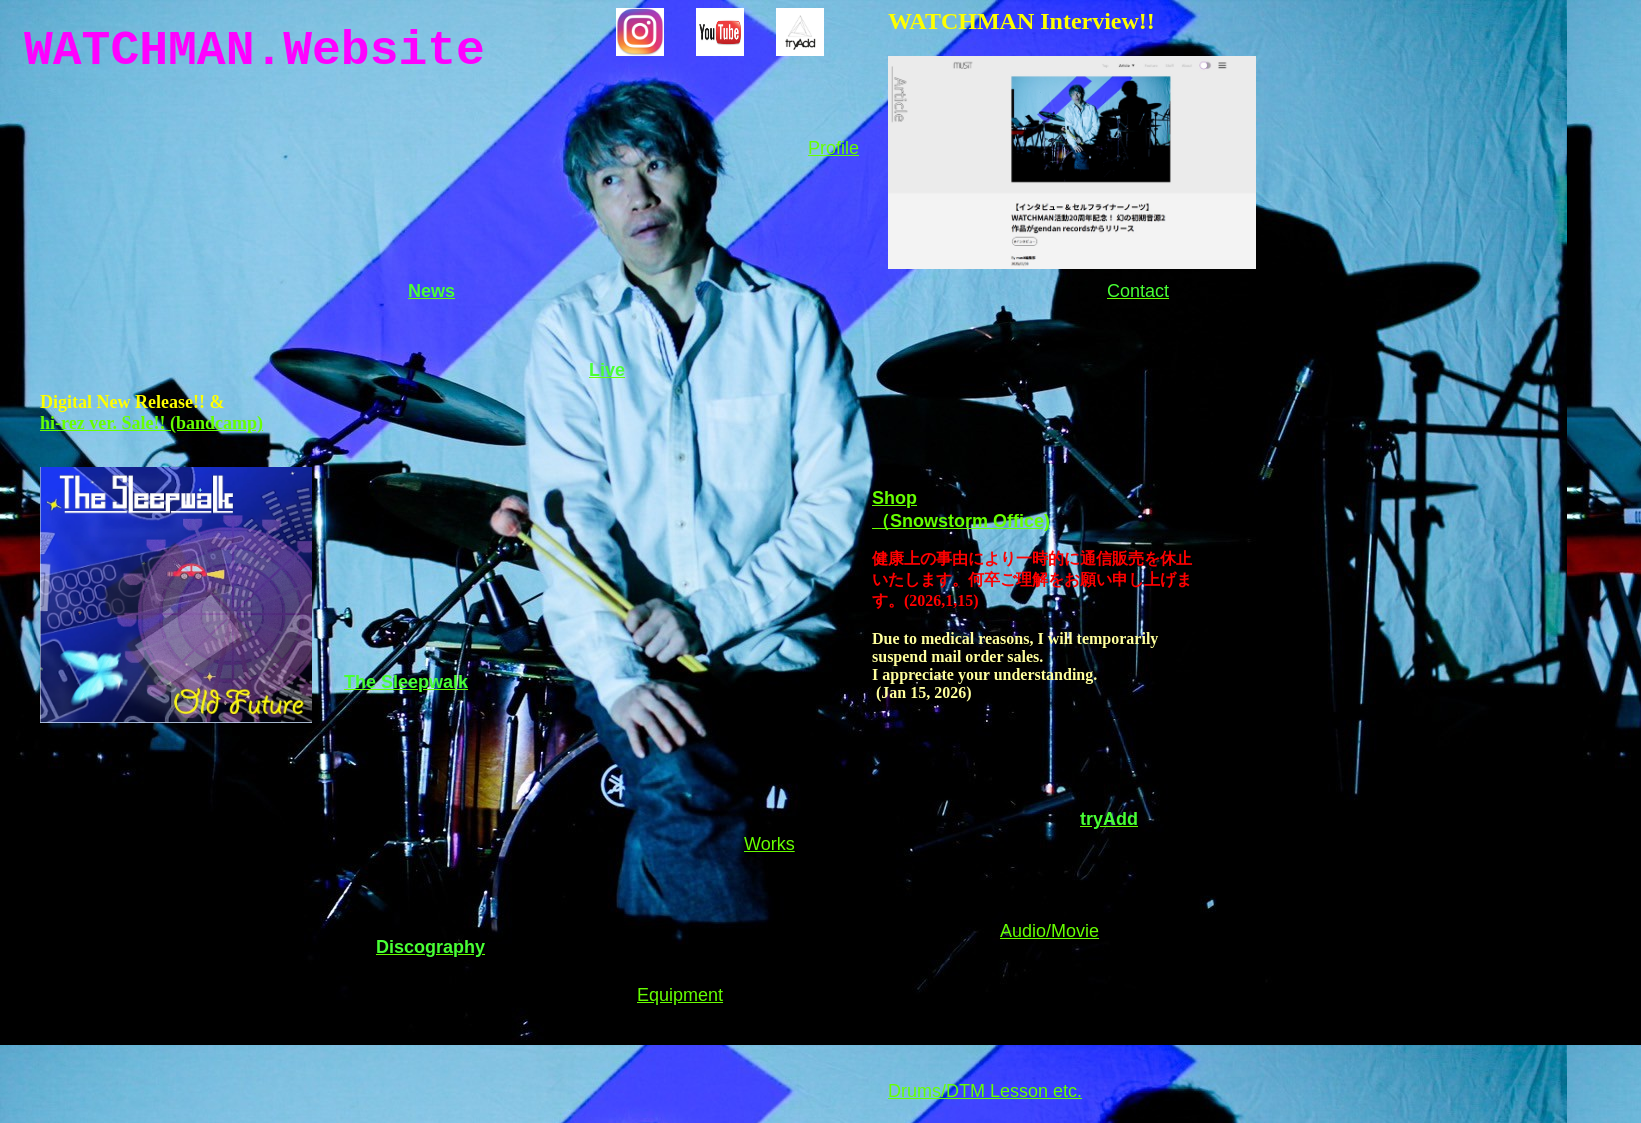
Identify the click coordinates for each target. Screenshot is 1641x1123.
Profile (833, 148)
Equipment (680, 995)
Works (769, 844)
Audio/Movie (1049, 931)
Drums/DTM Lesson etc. (985, 1091)
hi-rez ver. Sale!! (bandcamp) (151, 423)
